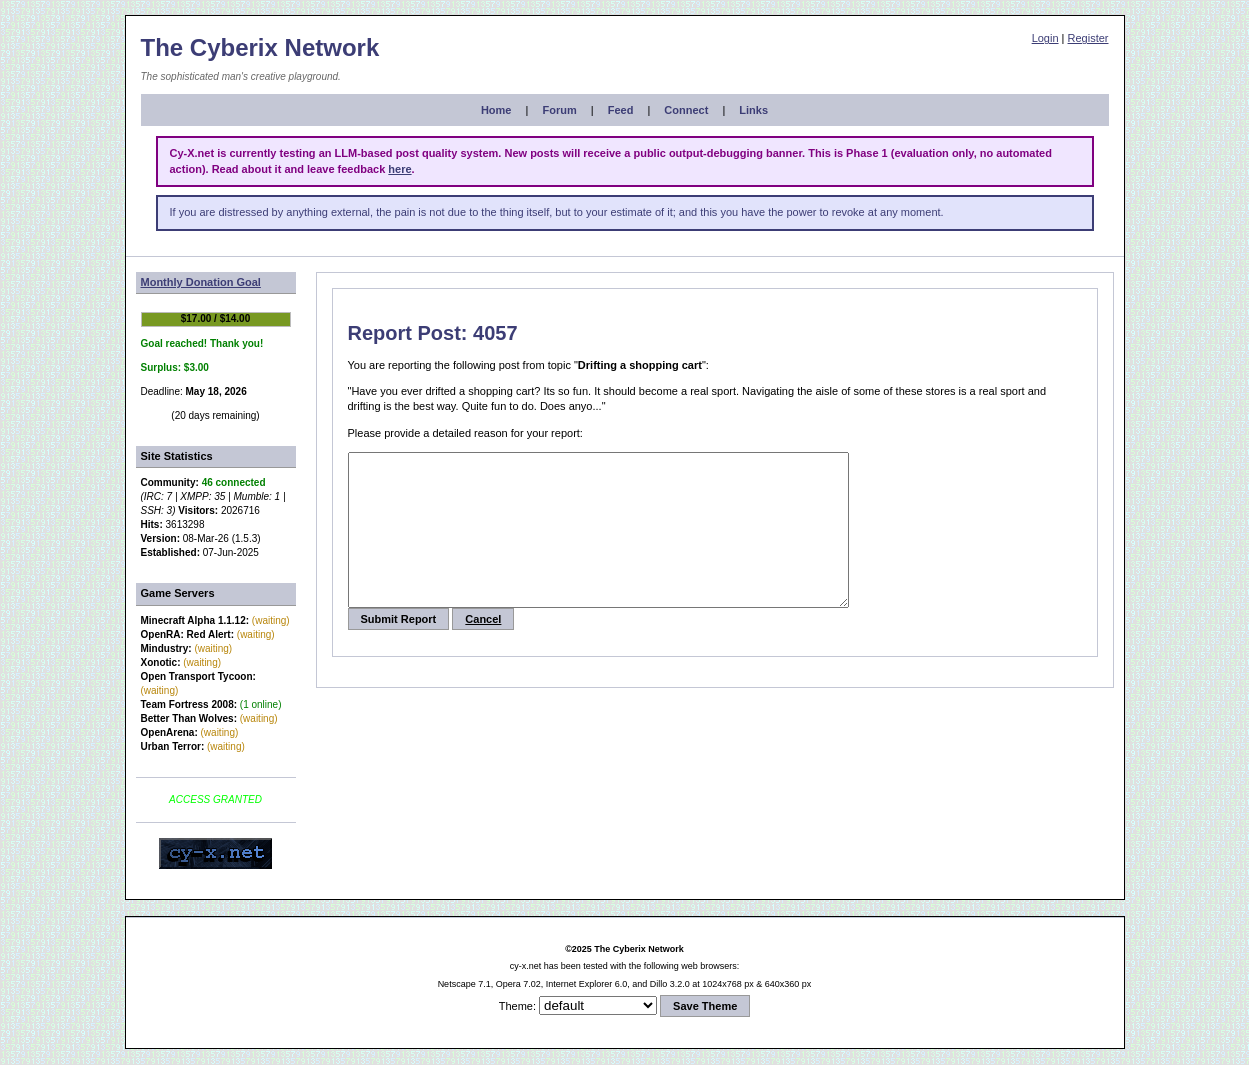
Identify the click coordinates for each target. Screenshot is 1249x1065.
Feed (621, 110)
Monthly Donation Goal (201, 282)
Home (496, 110)
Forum (559, 110)
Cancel (483, 649)
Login (1045, 38)
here (399, 169)
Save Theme (705, 1006)
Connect (686, 110)
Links (753, 110)
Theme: (517, 1006)
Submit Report (399, 649)
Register (1088, 38)
